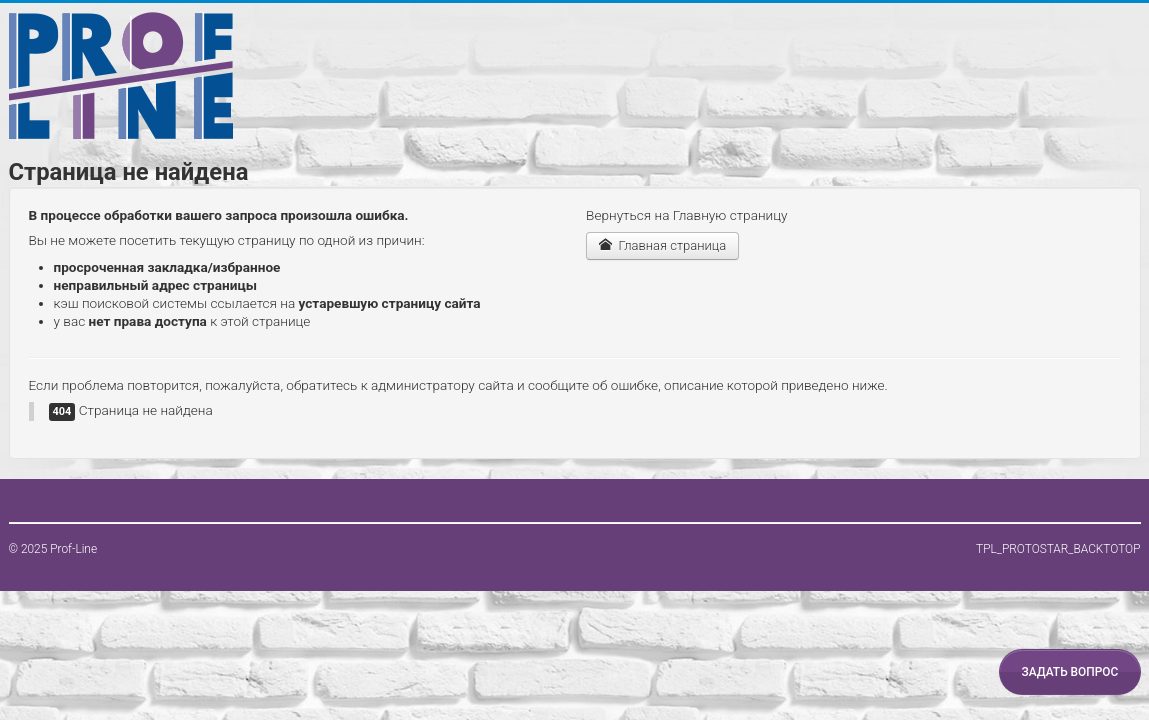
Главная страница (662, 245)
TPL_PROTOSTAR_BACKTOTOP (1058, 549)
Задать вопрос (1069, 672)
